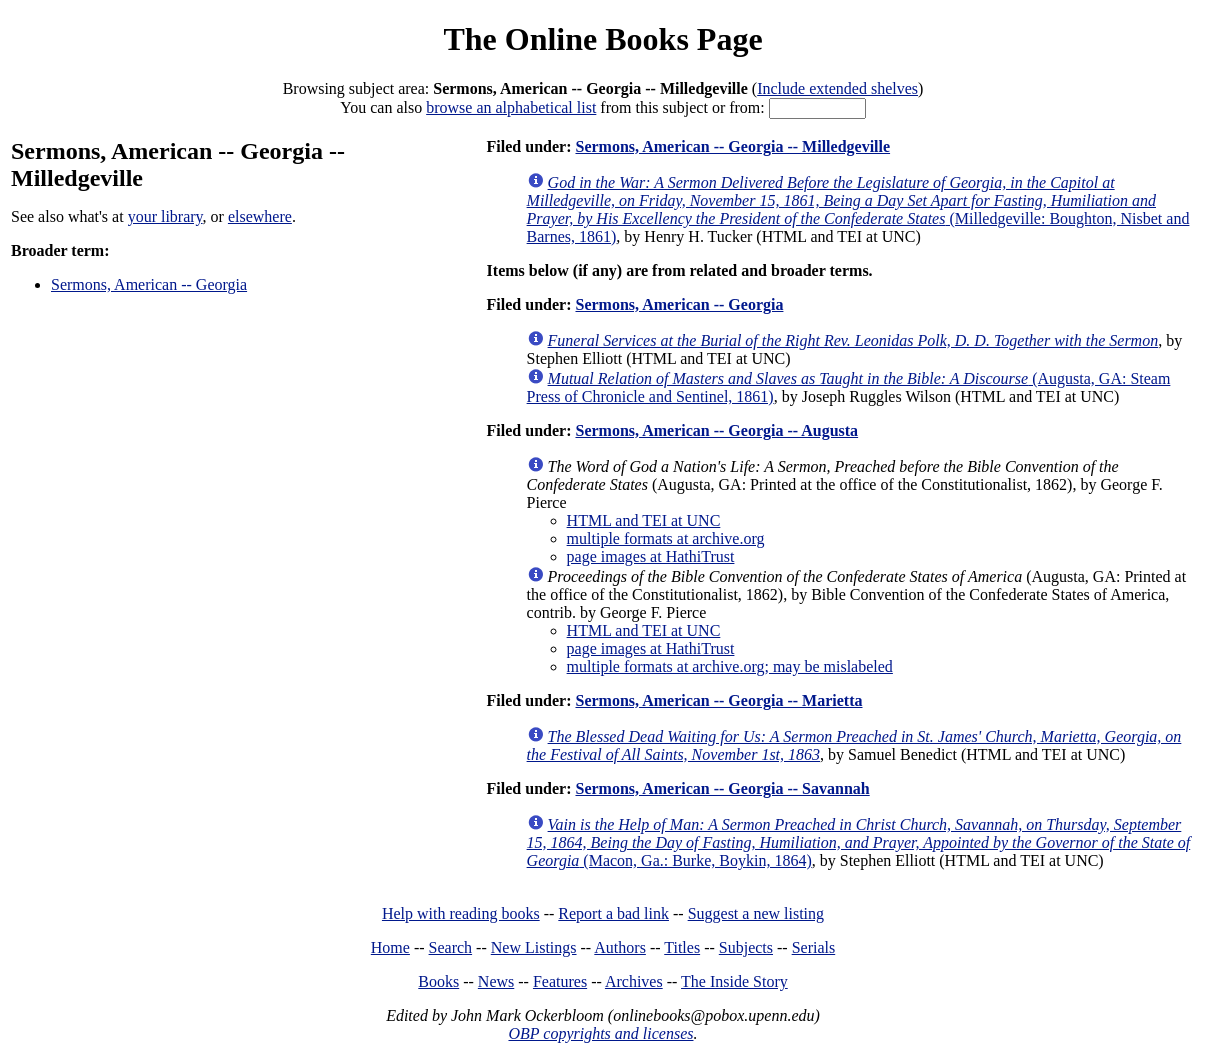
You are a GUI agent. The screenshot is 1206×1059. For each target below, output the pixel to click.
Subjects (746, 947)
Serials (814, 947)
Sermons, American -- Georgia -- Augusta (716, 430)
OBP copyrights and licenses (600, 1033)
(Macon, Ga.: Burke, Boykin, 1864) (859, 842)
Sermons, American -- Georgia (149, 284)
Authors (620, 947)
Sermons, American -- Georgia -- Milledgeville (732, 146)
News (496, 981)
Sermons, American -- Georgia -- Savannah (722, 788)
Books (438, 981)
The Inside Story (734, 981)
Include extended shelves (837, 88)
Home (390, 947)
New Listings (534, 947)
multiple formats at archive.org (666, 538)
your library (165, 216)
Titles (682, 947)
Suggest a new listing (756, 913)
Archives (634, 981)
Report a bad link (613, 913)
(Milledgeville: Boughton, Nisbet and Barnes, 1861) (858, 209)
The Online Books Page (602, 39)
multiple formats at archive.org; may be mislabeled (730, 666)
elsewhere (260, 216)
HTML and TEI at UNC (644, 520)
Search (451, 947)
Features (560, 981)
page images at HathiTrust (651, 556)
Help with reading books (461, 913)
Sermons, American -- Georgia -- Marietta (718, 700)
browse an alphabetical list (511, 107)
